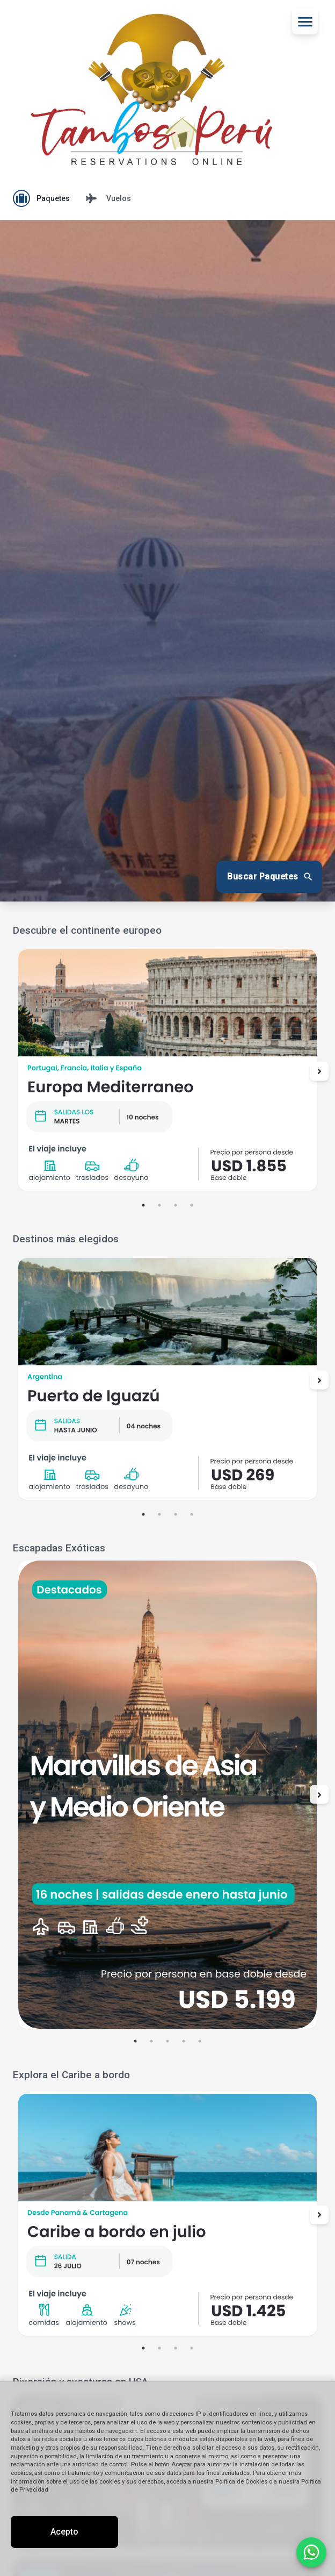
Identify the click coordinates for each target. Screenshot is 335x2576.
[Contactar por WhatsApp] (311, 2552)
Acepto (64, 2532)
